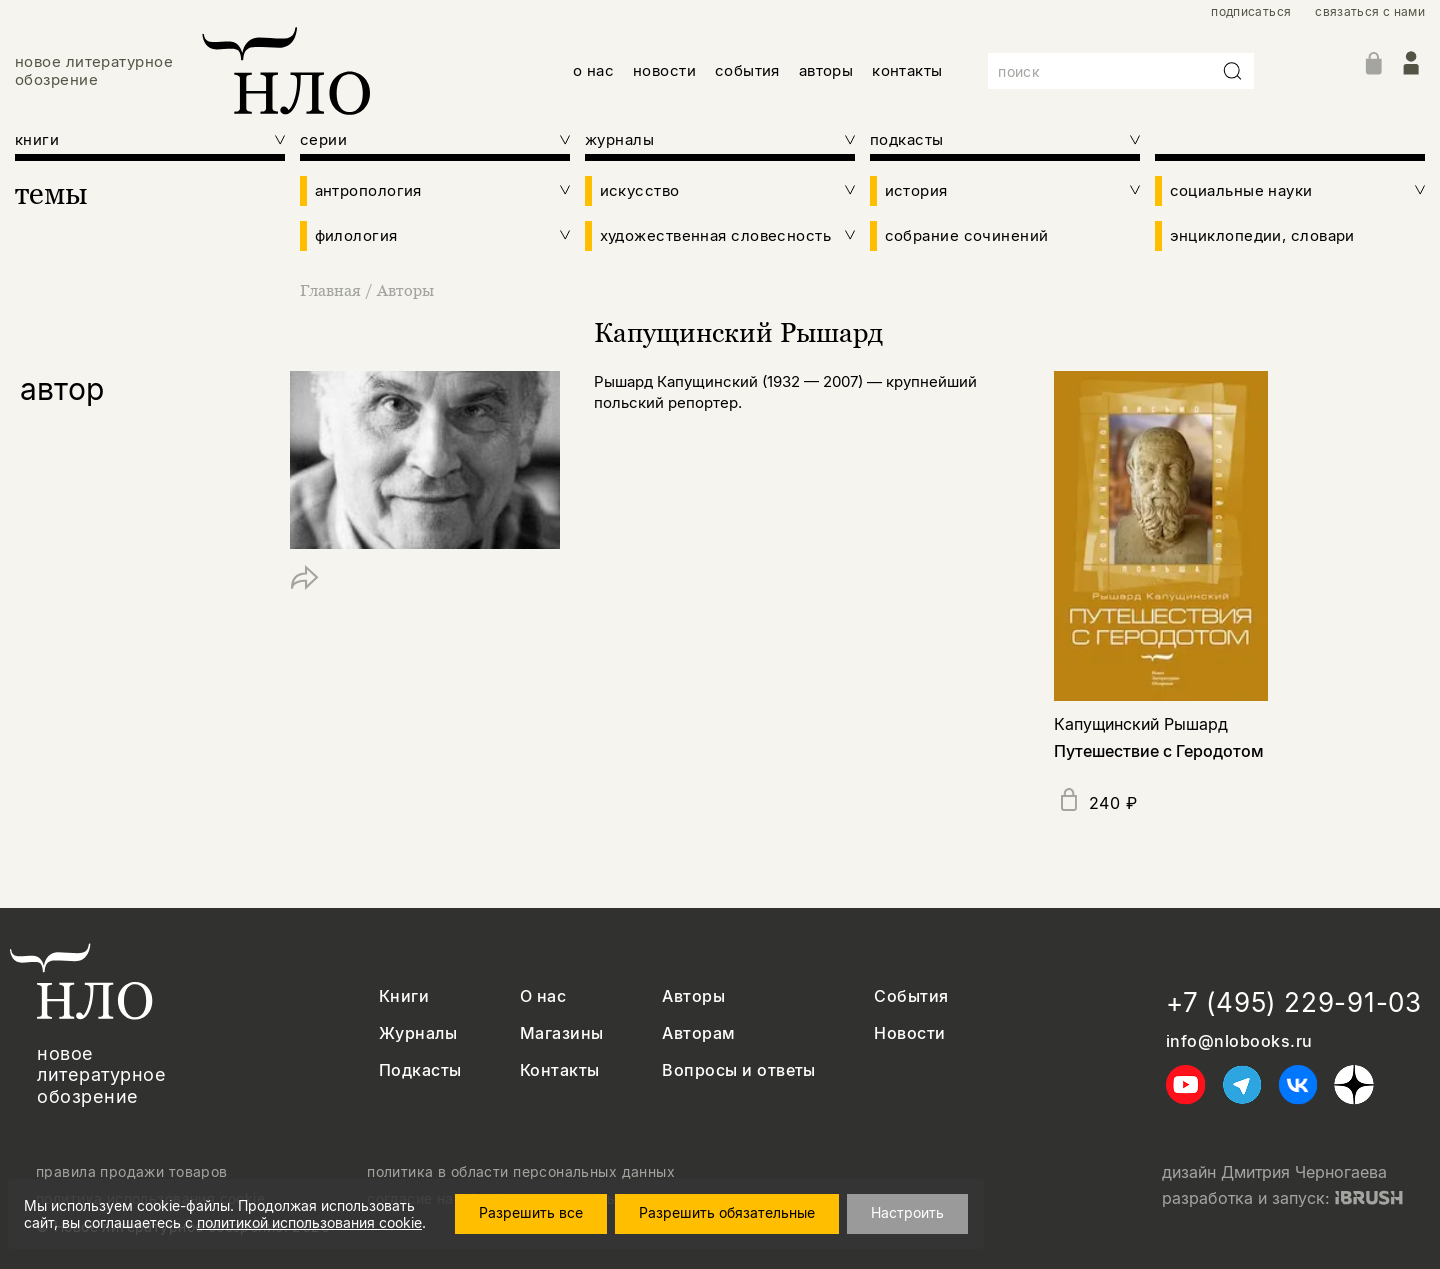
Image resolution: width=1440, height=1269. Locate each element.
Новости (909, 1033)
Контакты (560, 1070)
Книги (404, 996)
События (911, 996)
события (747, 70)
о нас (593, 70)
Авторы (405, 290)
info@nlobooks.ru (1239, 1041)
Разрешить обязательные (727, 1212)
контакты (907, 70)
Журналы (418, 1033)
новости (664, 70)
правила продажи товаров (132, 1172)
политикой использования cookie (309, 1222)
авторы (826, 70)
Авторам (698, 1033)
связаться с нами (1370, 12)
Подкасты (420, 1070)
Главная (332, 290)
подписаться (1251, 12)
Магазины (562, 1033)
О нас (543, 996)
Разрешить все (531, 1212)
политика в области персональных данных (521, 1172)
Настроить (907, 1212)
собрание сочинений (967, 236)
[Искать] (1233, 71)
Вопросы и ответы (739, 1070)
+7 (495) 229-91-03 (1294, 1002)
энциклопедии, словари (1262, 236)
